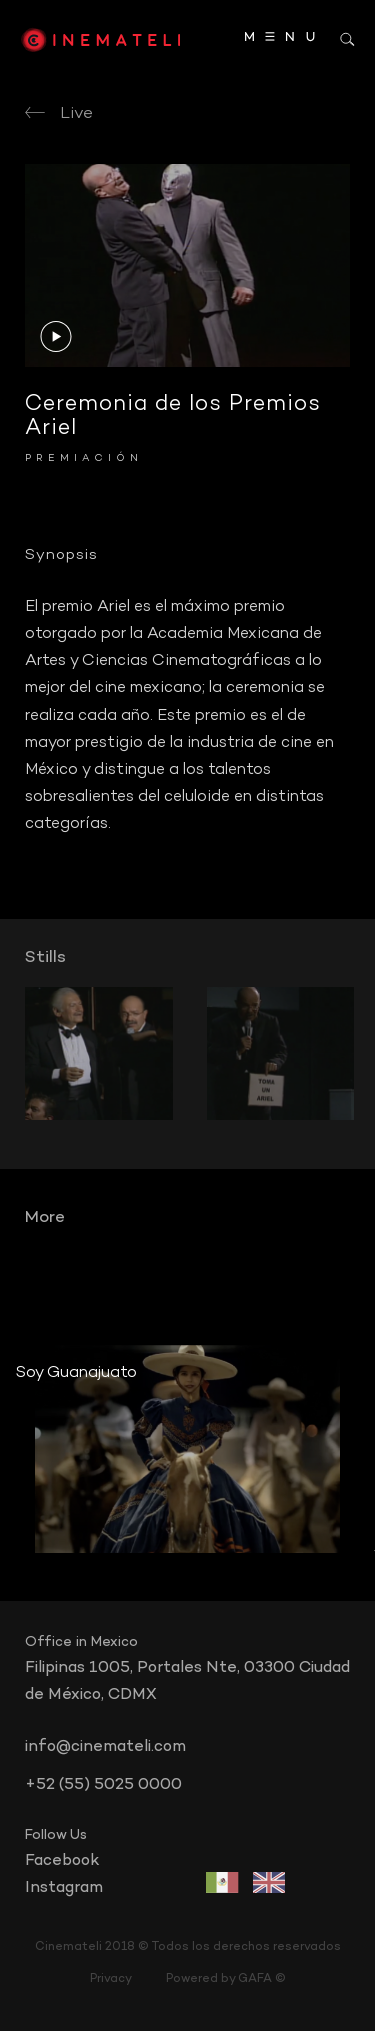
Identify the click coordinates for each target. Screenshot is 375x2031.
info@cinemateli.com (105, 1747)
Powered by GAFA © (226, 1979)
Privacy (111, 1979)
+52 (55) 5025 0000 (103, 1785)
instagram (64, 1888)
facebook (62, 1861)
